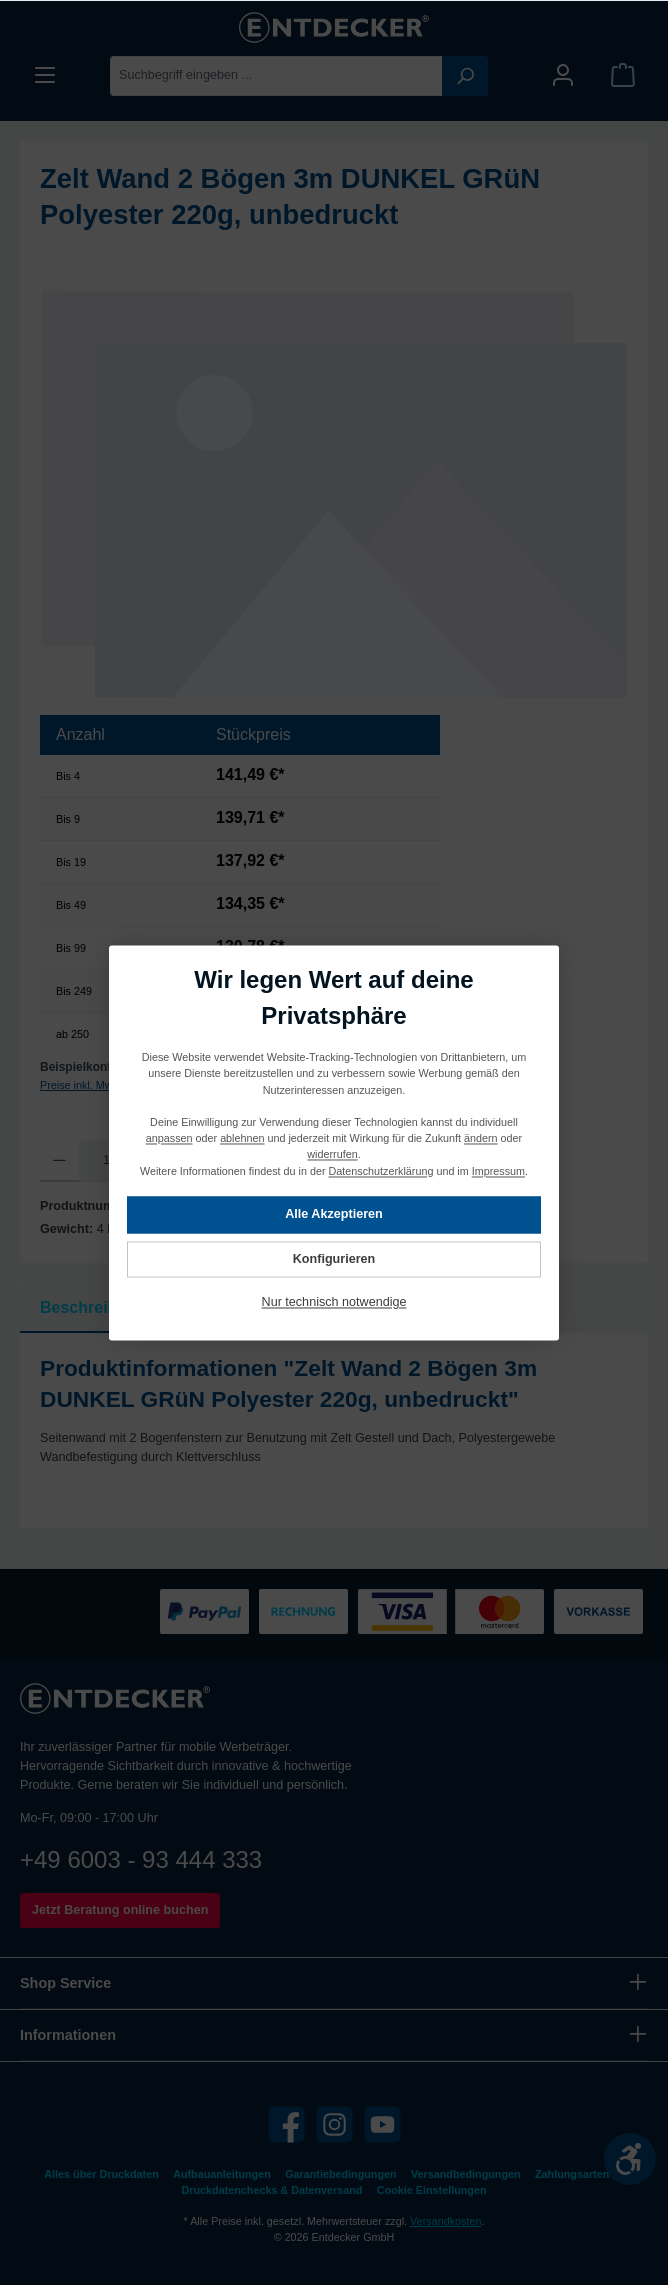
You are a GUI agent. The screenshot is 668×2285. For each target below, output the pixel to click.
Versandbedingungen (466, 2174)
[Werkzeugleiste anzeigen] (630, 2159)
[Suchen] (465, 76)
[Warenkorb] (623, 75)
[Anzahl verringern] (59, 1161)
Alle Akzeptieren (334, 1214)
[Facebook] (286, 2124)
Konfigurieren (334, 1259)
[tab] (93, 1308)
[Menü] (45, 75)
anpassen (169, 1138)
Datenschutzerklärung (381, 1170)
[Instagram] (334, 2124)
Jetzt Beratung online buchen (120, 1910)
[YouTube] (382, 2124)
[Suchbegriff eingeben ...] (276, 76)
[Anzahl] (106, 1161)
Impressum (498, 1170)
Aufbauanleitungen (222, 2174)
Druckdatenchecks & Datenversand (272, 2190)
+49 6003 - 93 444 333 (141, 1859)
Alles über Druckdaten (101, 2174)
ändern (481, 1138)
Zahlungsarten (572, 2174)
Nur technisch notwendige (334, 1302)
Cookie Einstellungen (432, 2190)
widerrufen (332, 1154)
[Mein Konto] (563, 75)
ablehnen (242, 1138)
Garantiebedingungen (340, 2174)
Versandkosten (445, 2221)
